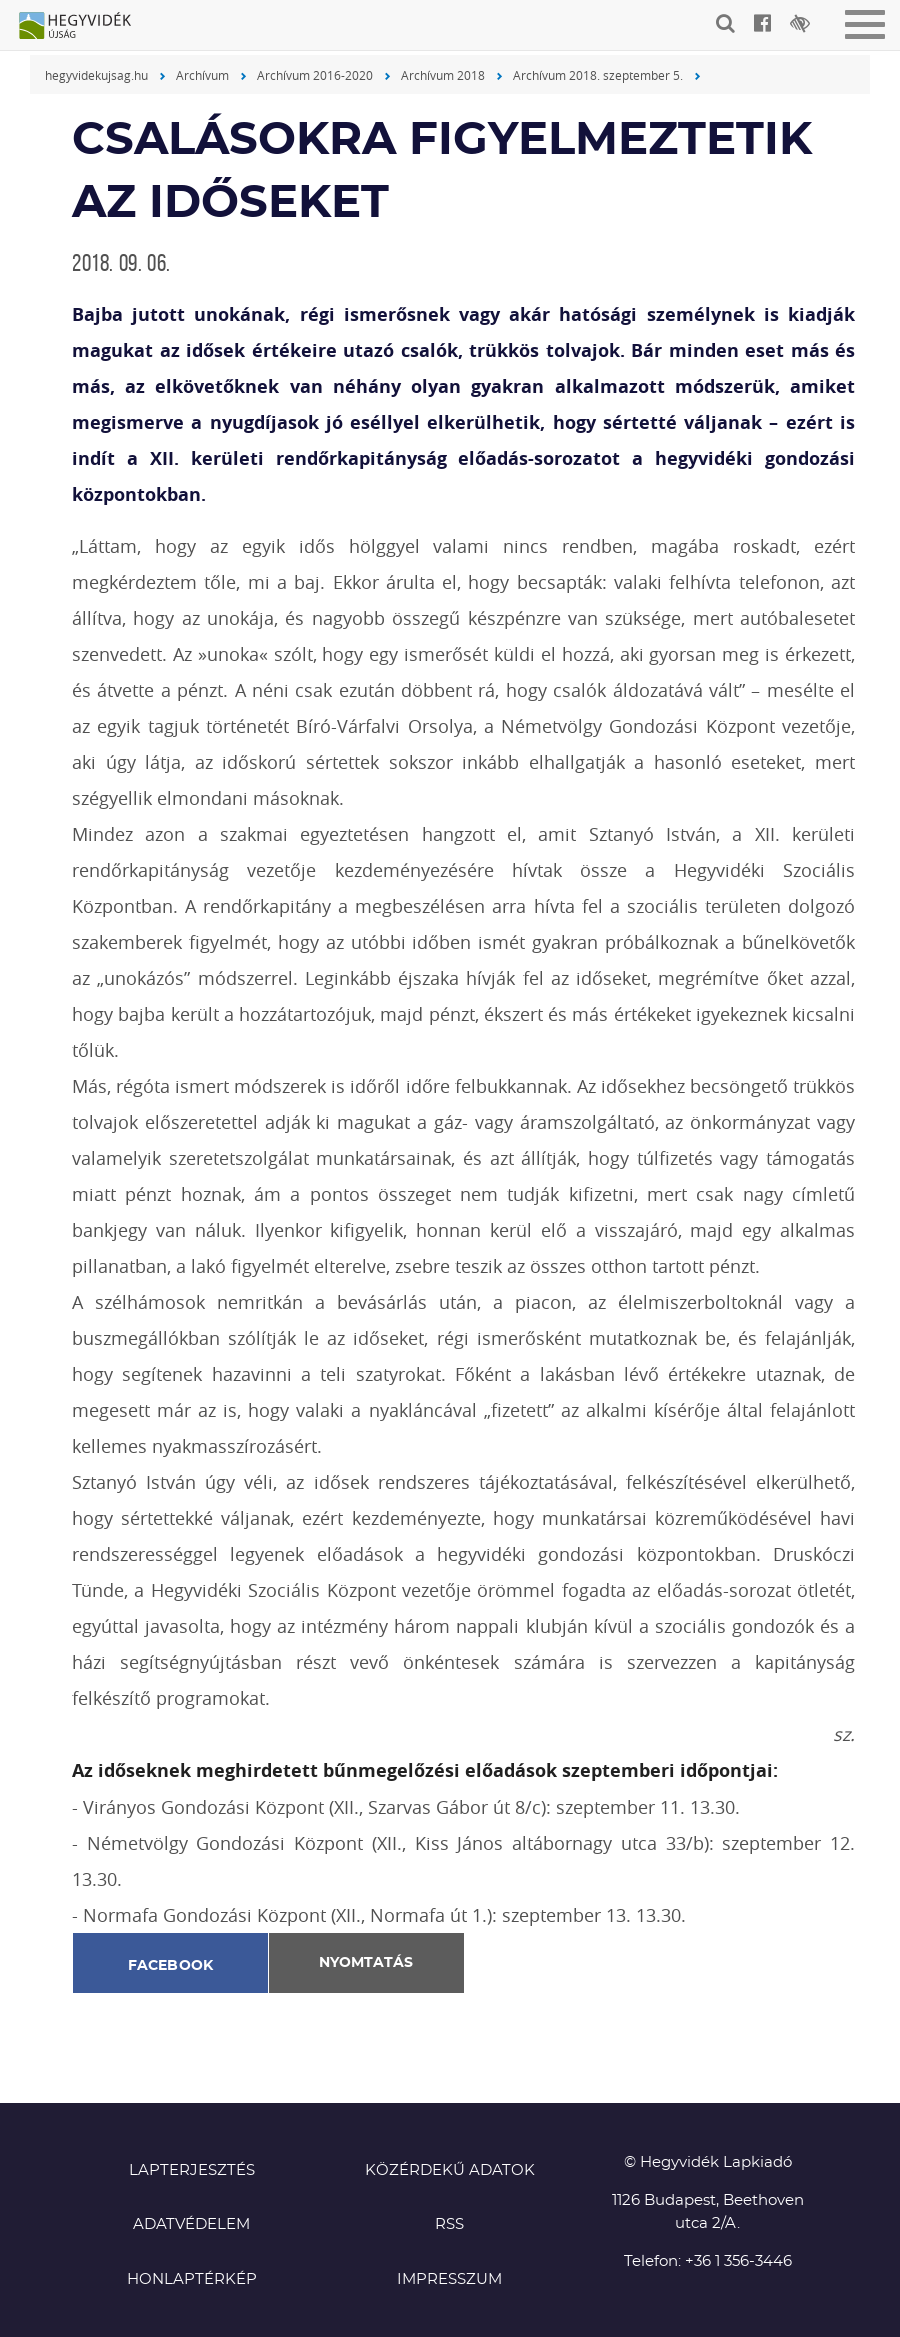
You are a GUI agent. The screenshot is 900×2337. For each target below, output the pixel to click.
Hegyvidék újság (85, 27)
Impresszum (449, 2279)
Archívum (202, 75)
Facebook (171, 1966)
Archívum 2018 (443, 75)
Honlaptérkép (192, 2279)
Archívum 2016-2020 (315, 75)
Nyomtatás (366, 1963)
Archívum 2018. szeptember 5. (598, 75)
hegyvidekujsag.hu (96, 75)
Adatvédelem (191, 2224)
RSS (449, 2224)
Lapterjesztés (192, 2170)
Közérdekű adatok (450, 2170)
